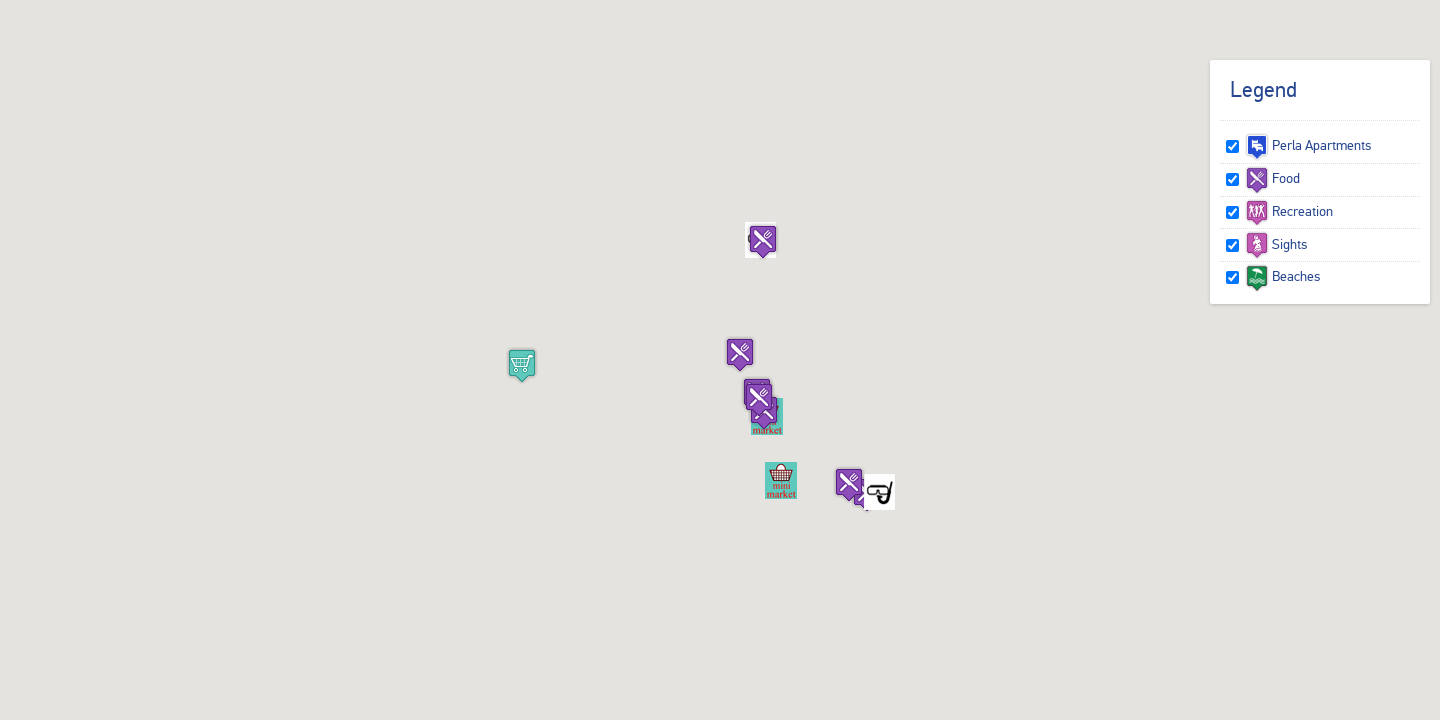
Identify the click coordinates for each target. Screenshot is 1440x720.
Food (1272, 178)
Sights (1276, 244)
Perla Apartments (1308, 145)
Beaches (1282, 276)
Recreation (1289, 211)
